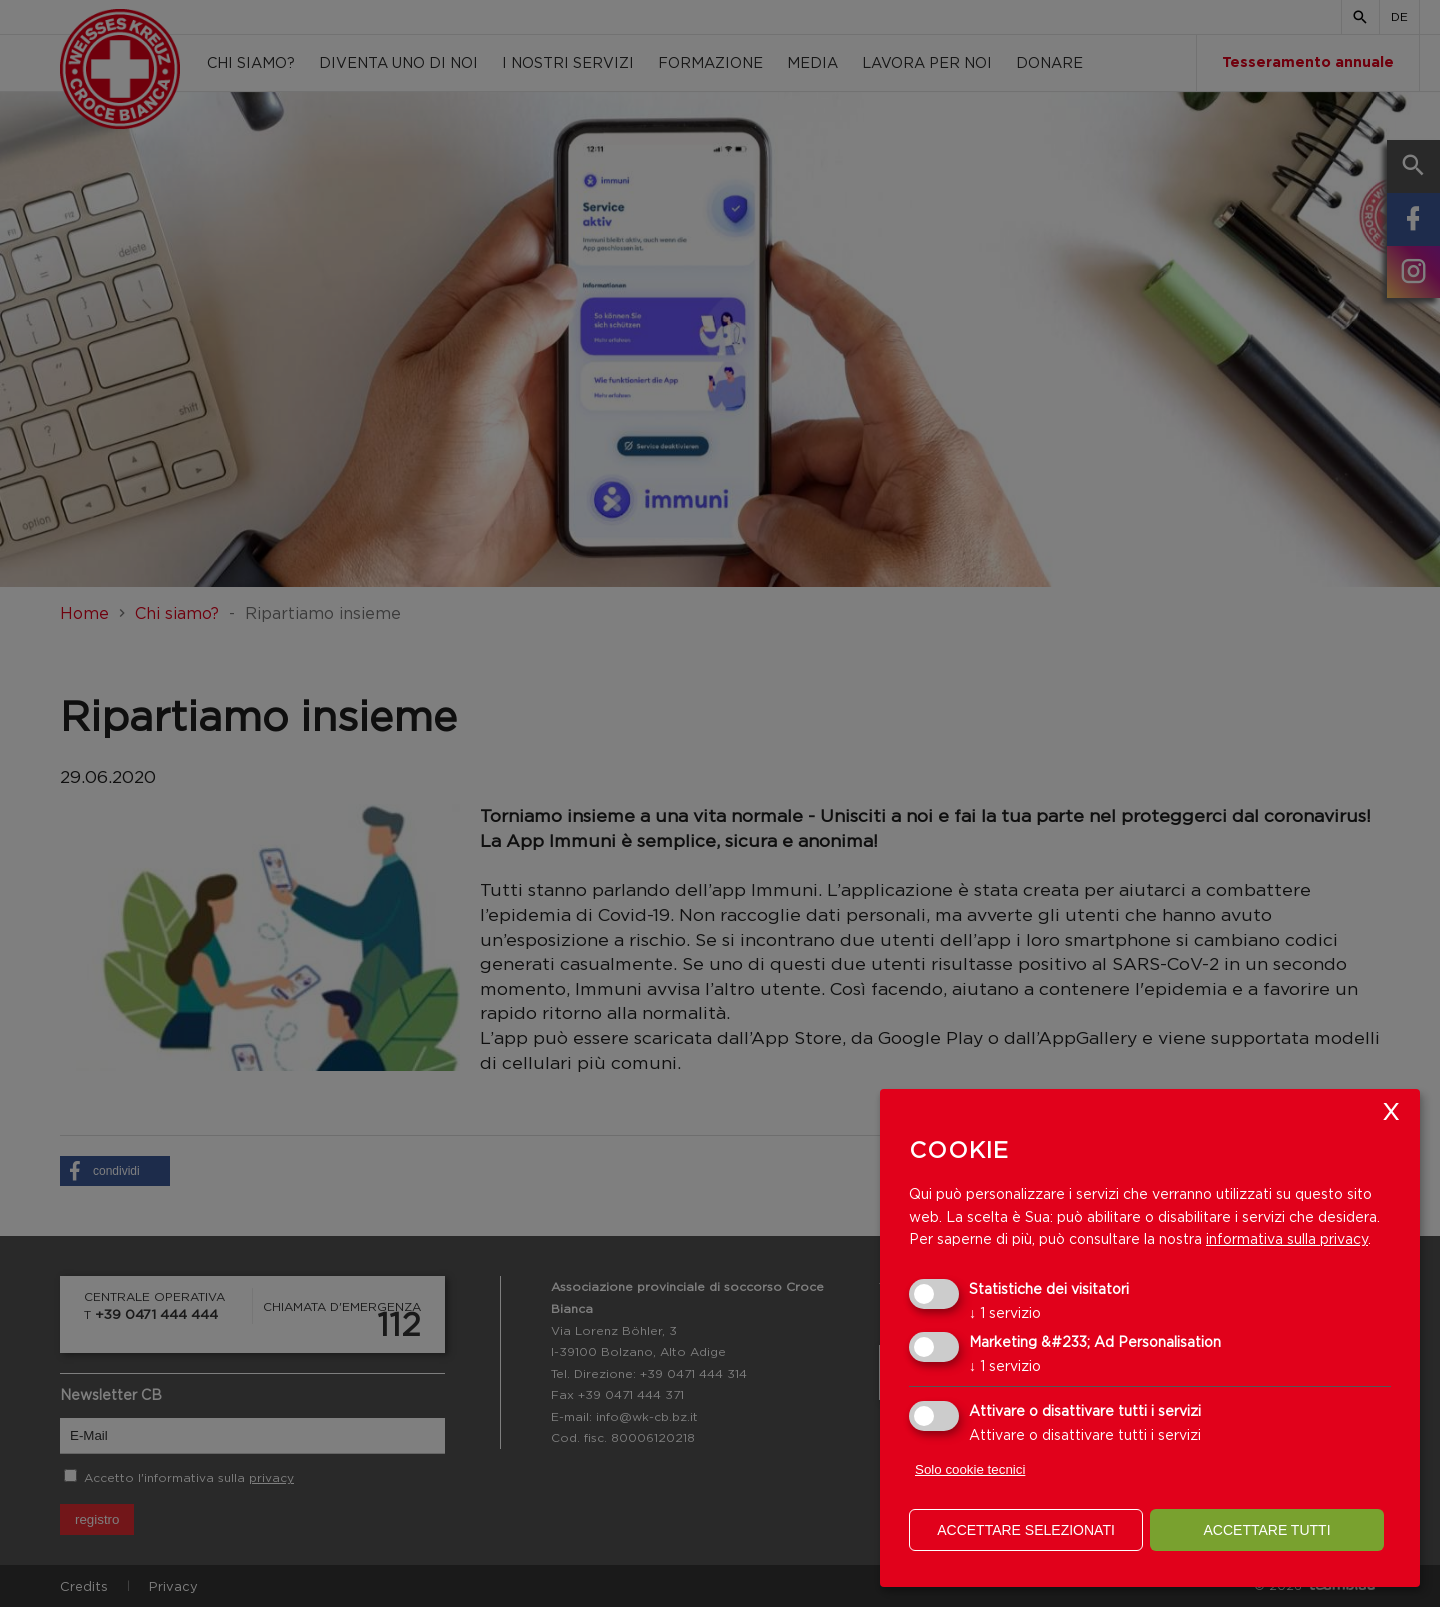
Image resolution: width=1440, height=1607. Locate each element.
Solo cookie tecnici (970, 1469)
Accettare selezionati (1026, 1530)
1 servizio (1005, 1312)
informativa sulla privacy (1287, 1238)
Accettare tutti (1266, 1530)
